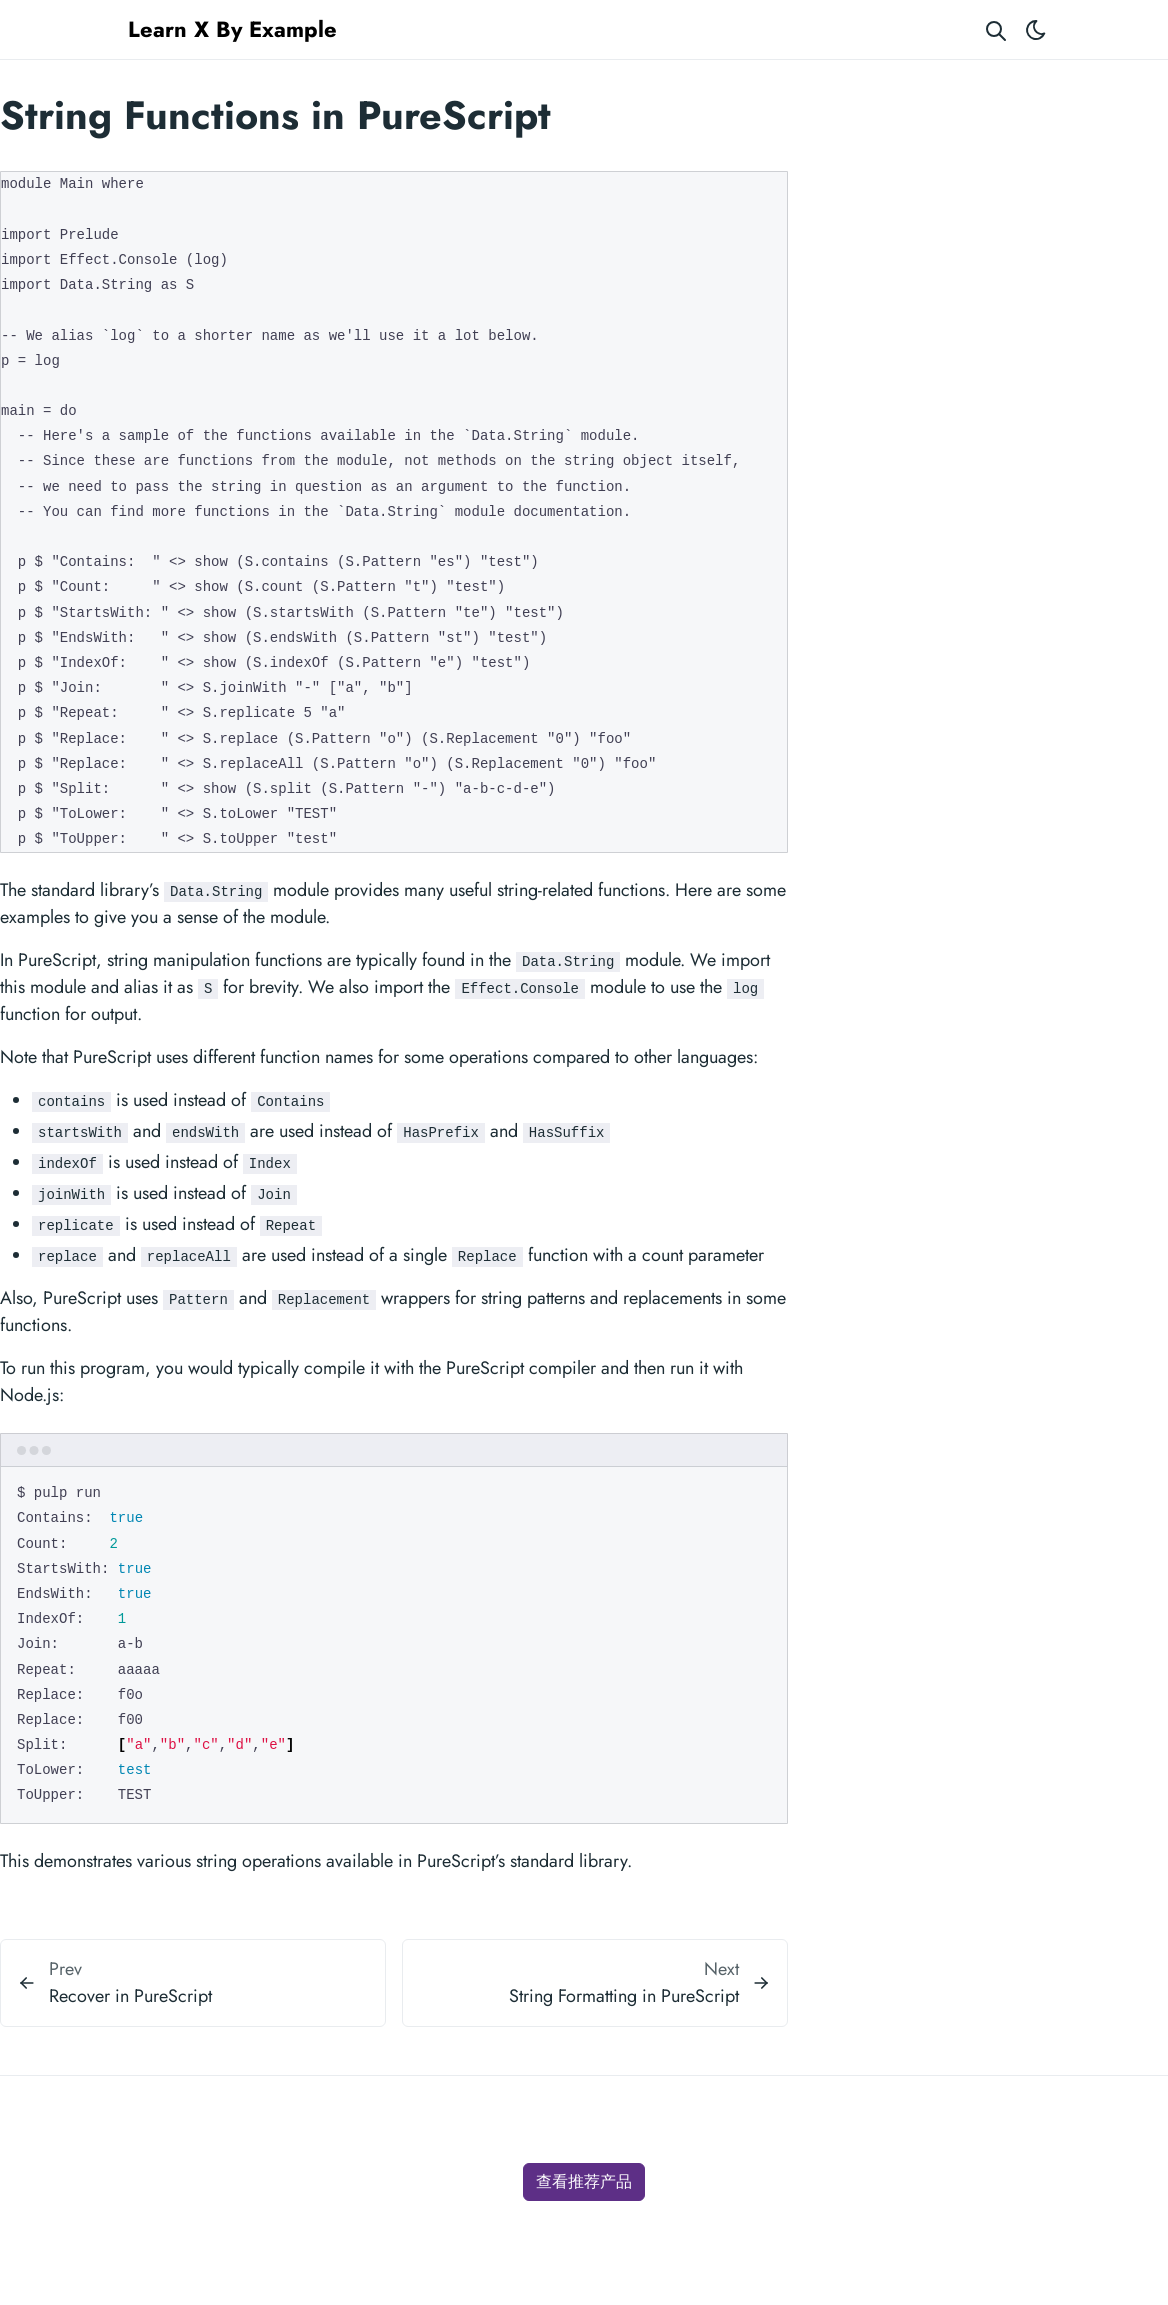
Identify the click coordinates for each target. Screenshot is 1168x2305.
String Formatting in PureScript (624, 1996)
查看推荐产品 (584, 2181)
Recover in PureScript (130, 1996)
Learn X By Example (232, 29)
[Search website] (996, 29)
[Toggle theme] (1036, 29)
